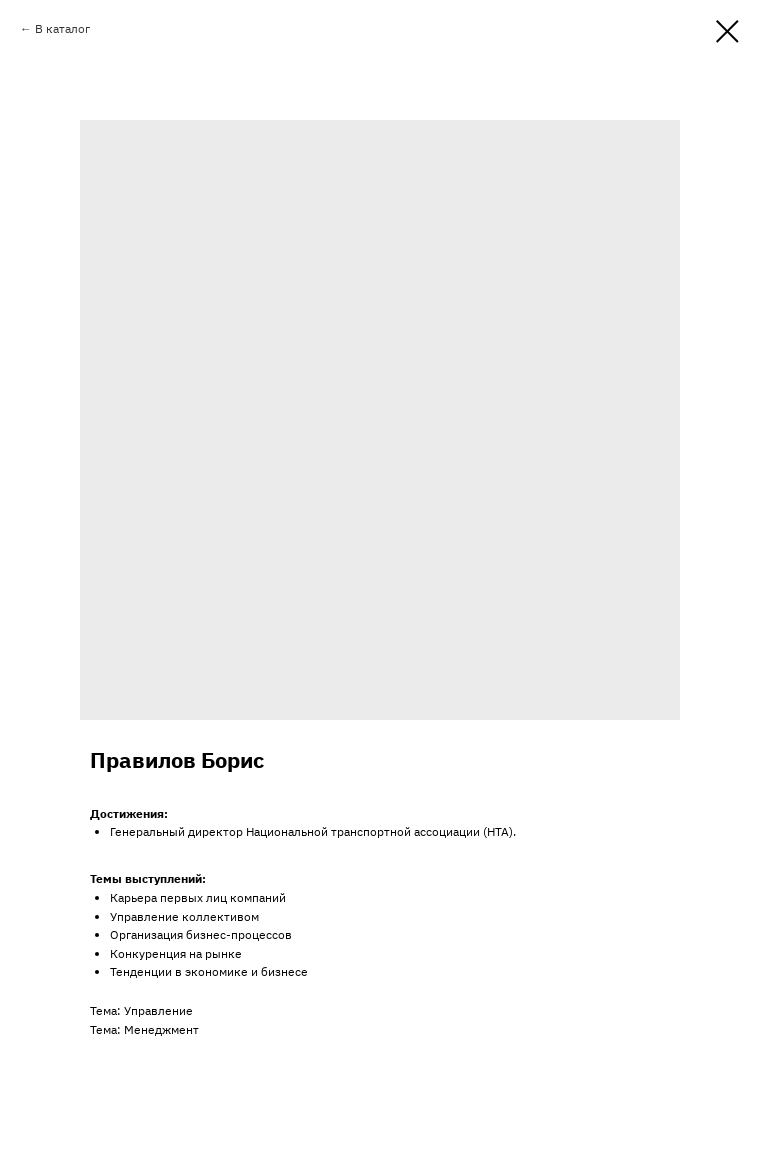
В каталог (62, 28)
